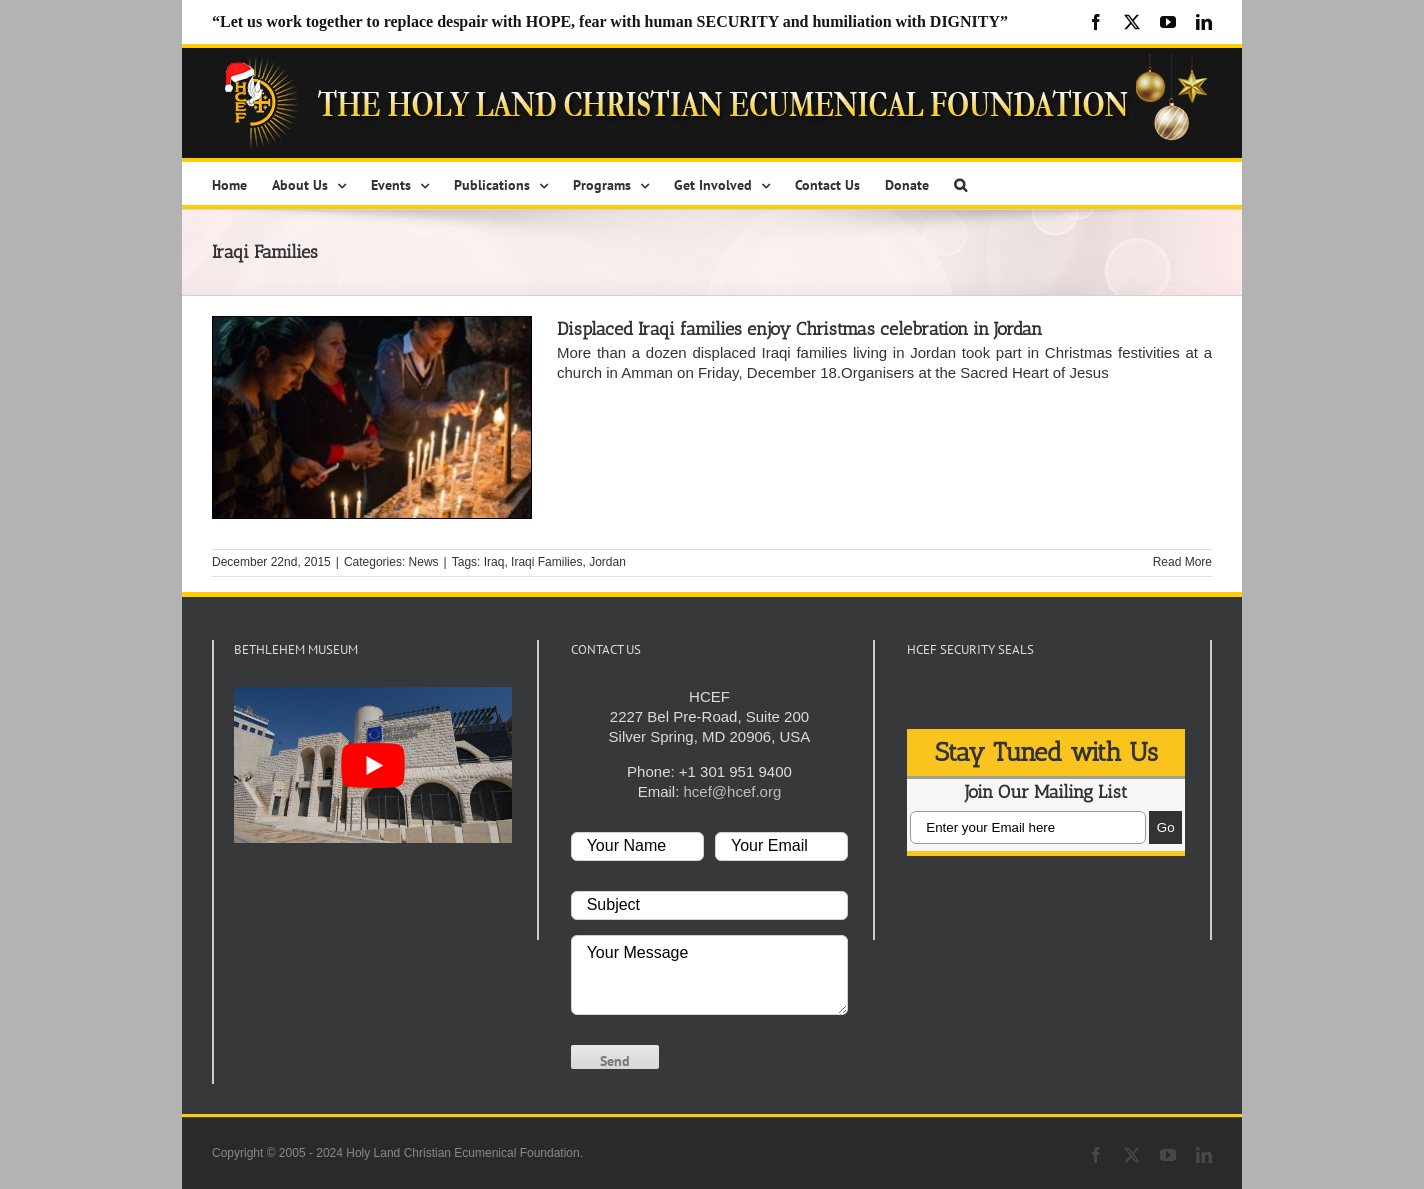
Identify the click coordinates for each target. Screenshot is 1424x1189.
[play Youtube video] (373, 765)
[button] (960, 183)
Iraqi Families (546, 562)
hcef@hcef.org (733, 791)
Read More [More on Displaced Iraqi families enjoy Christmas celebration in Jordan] (1182, 562)
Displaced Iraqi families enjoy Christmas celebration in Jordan (799, 329)
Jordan (607, 562)
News (424, 562)
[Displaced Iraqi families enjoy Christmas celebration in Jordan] (372, 417)
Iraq (494, 562)
